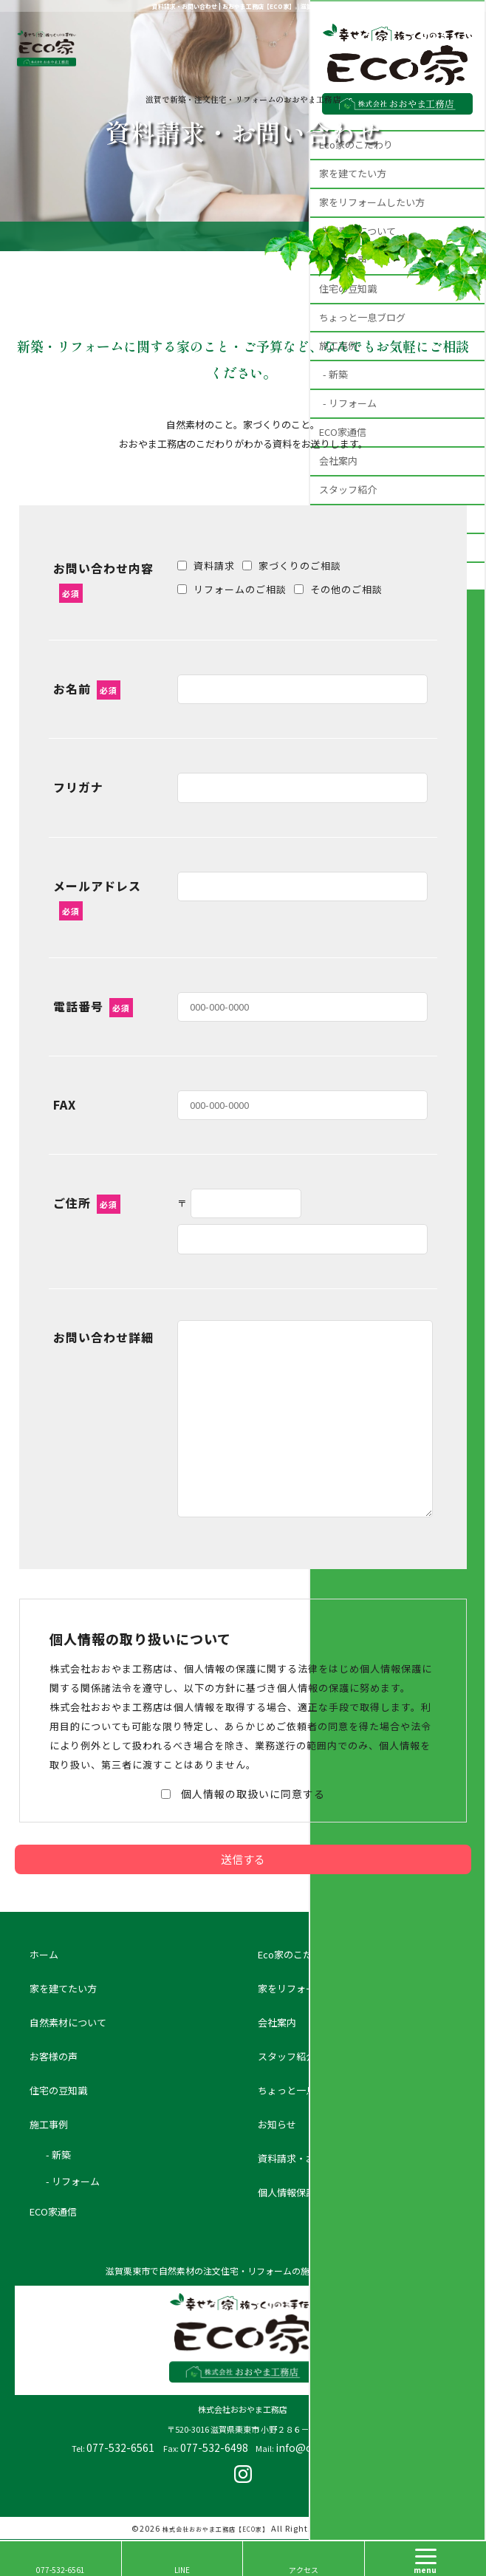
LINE (182, 2569)
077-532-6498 (214, 2447)
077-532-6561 (120, 2447)
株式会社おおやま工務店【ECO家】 (215, 2529)
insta (243, 2474)
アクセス (303, 2569)
